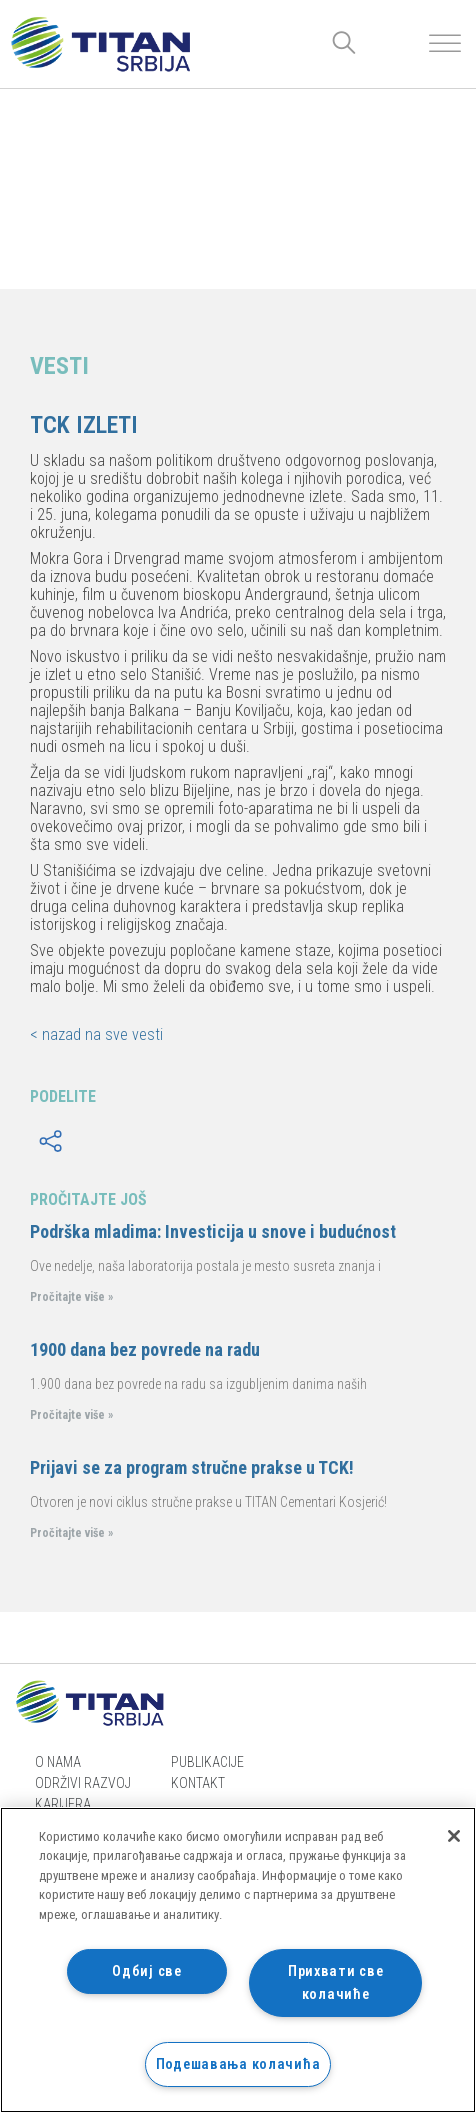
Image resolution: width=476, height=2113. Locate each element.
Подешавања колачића (238, 2064)
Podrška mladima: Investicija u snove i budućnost (213, 1231)
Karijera (63, 1804)
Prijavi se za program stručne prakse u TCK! (192, 1467)
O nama (58, 1762)
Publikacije (207, 1762)
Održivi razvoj (83, 1783)
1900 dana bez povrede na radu (145, 1349)
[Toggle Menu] (445, 43)
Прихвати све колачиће (336, 1983)
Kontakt (198, 1783)
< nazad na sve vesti (96, 1034)
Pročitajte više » (71, 1297)
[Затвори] (454, 1836)
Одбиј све (146, 1971)
